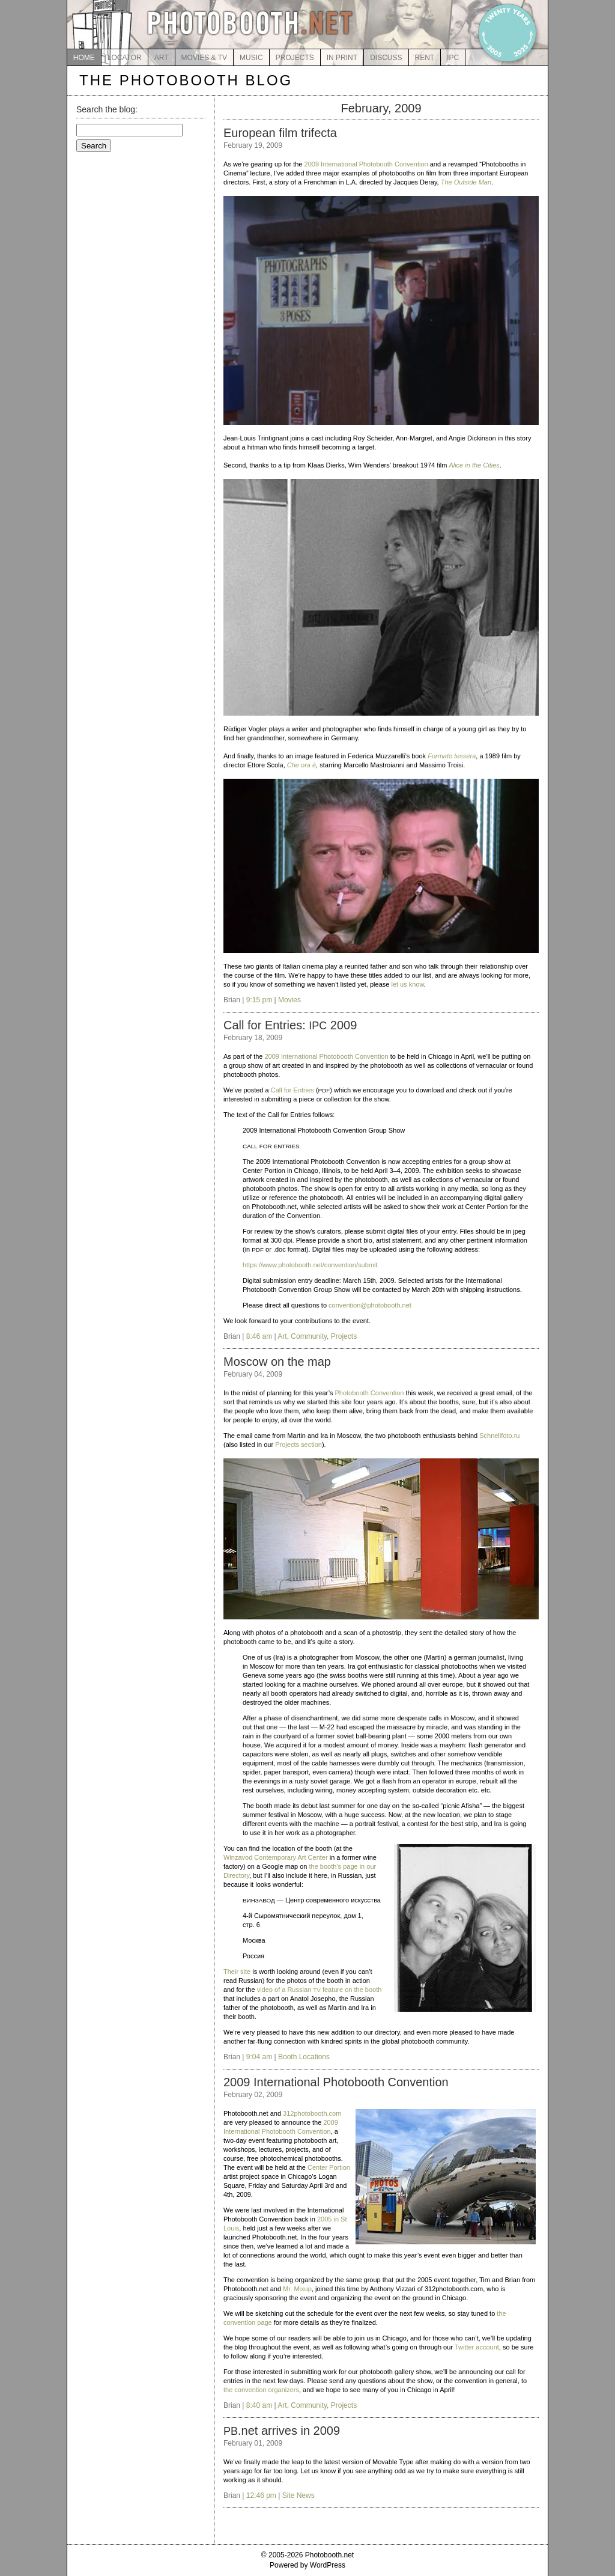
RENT (425, 57)
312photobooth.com (312, 2113)
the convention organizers (261, 2389)
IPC (453, 57)
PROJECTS (295, 57)
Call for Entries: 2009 (290, 1025)
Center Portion (329, 2167)
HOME (84, 57)
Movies (289, 1000)
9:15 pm (259, 1000)
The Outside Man (466, 182)
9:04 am (259, 2057)
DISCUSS (386, 57)
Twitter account (477, 2347)
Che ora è (301, 765)
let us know (407, 984)
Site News (298, 2495)
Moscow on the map (277, 1361)
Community (309, 1336)
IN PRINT (342, 57)
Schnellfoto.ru (499, 1435)
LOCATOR (125, 57)
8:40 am (259, 2405)
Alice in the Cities (474, 465)
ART (161, 57)
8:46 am (259, 1336)
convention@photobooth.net (370, 1305)
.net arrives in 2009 (281, 2430)
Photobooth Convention (369, 1392)
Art (281, 1336)
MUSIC (251, 57)
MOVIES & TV (204, 57)
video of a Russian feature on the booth (319, 1989)
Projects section (298, 1444)
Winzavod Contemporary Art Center (275, 1857)
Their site (236, 1971)
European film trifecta (280, 132)
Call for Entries (292, 1090)
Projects (344, 1336)
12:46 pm (261, 2495)
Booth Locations (304, 2057)
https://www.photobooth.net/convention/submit (310, 1264)
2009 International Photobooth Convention (366, 164)
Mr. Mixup (297, 2288)
